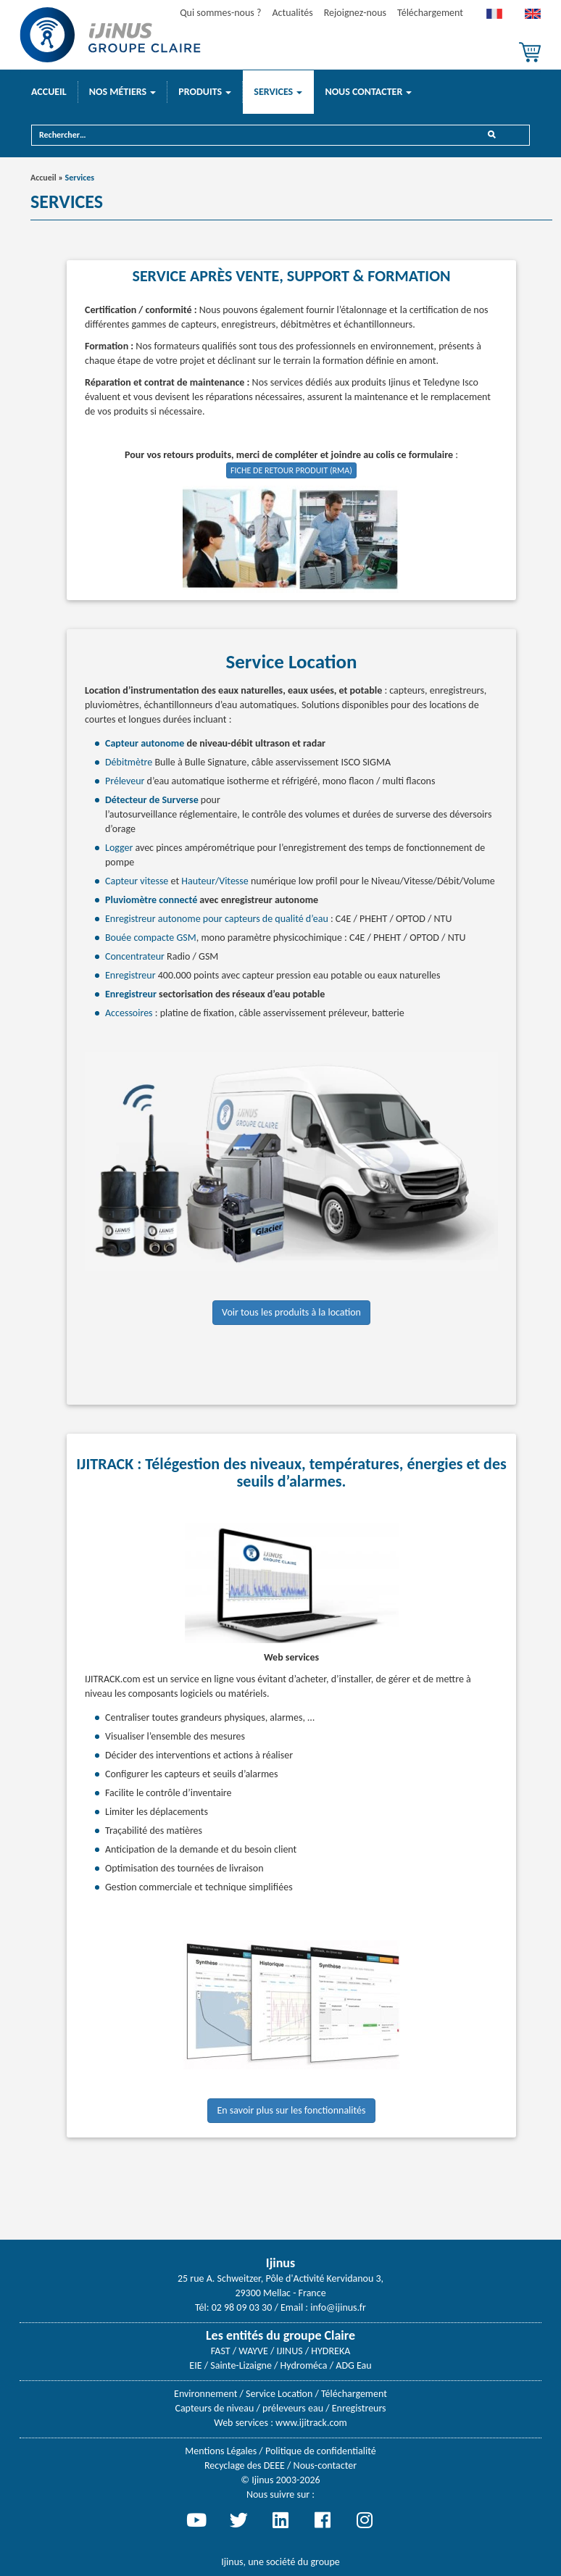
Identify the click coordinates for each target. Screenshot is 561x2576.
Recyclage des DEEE (244, 2465)
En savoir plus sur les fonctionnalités (291, 2110)
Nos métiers (123, 92)
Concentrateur (135, 956)
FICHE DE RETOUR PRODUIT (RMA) (291, 470)
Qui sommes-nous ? (220, 13)
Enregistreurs (359, 2408)
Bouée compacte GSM (150, 937)
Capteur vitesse (136, 881)
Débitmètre (129, 762)
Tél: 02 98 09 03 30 (233, 2307)
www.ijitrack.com (311, 2423)
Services (278, 92)
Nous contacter (368, 92)
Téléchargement (430, 13)
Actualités (292, 13)
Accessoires (129, 1013)
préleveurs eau (292, 2408)
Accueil (49, 92)
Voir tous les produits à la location (291, 1312)
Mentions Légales (221, 2451)
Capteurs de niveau (214, 2408)
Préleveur (126, 781)
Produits (204, 92)
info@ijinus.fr (338, 2307)
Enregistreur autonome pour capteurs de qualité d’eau (216, 919)
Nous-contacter (325, 2465)
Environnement (205, 2394)
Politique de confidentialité (320, 2451)
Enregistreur (130, 975)
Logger (119, 848)
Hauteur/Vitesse (215, 881)
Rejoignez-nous (355, 13)
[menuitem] (494, 17)
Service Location (279, 2394)
